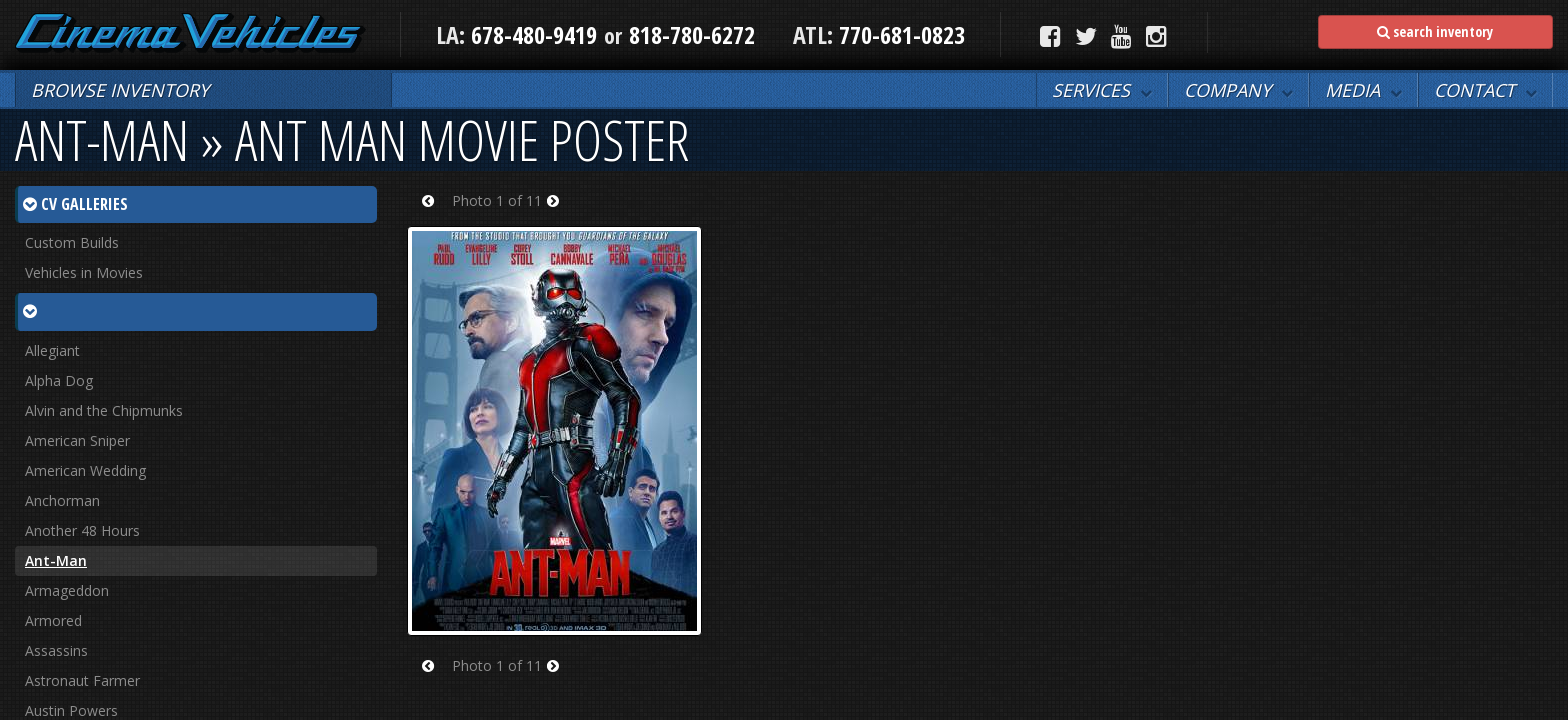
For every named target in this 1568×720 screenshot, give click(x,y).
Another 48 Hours (82, 530)
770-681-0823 (899, 34)
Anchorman (62, 500)
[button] (1102, 90)
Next (559, 213)
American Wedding (85, 470)
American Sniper (77, 440)
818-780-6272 (692, 34)
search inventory (1435, 31)
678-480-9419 (534, 34)
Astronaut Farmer (82, 680)
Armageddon (67, 590)
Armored (53, 620)
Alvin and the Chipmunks (104, 410)
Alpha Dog (59, 380)
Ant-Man (56, 560)
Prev (434, 213)
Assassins (56, 650)
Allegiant (52, 350)
